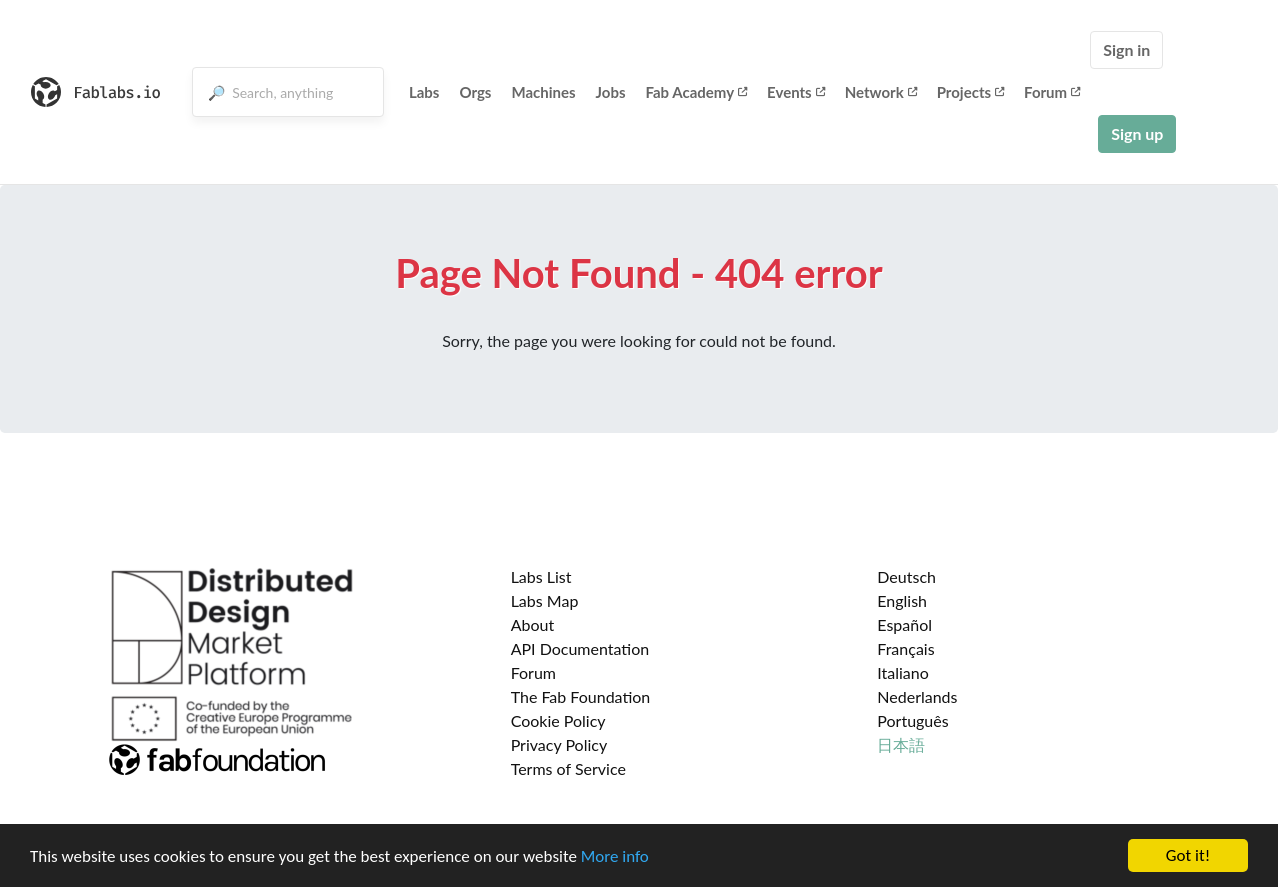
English (902, 600)
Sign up (1137, 133)
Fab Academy (697, 92)
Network (881, 92)
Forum (1052, 92)
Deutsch (906, 576)
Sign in (1126, 49)
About (533, 624)
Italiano (903, 672)
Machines (543, 92)
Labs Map (545, 600)
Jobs (611, 92)
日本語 (901, 744)
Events (796, 92)
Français (905, 648)
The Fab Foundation (581, 696)
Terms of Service (568, 768)
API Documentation (580, 648)
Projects (970, 92)
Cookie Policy (558, 720)
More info (615, 857)
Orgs (475, 92)
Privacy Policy (559, 744)
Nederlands (917, 696)
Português (912, 720)
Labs (424, 92)
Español (904, 624)
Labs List (541, 576)
